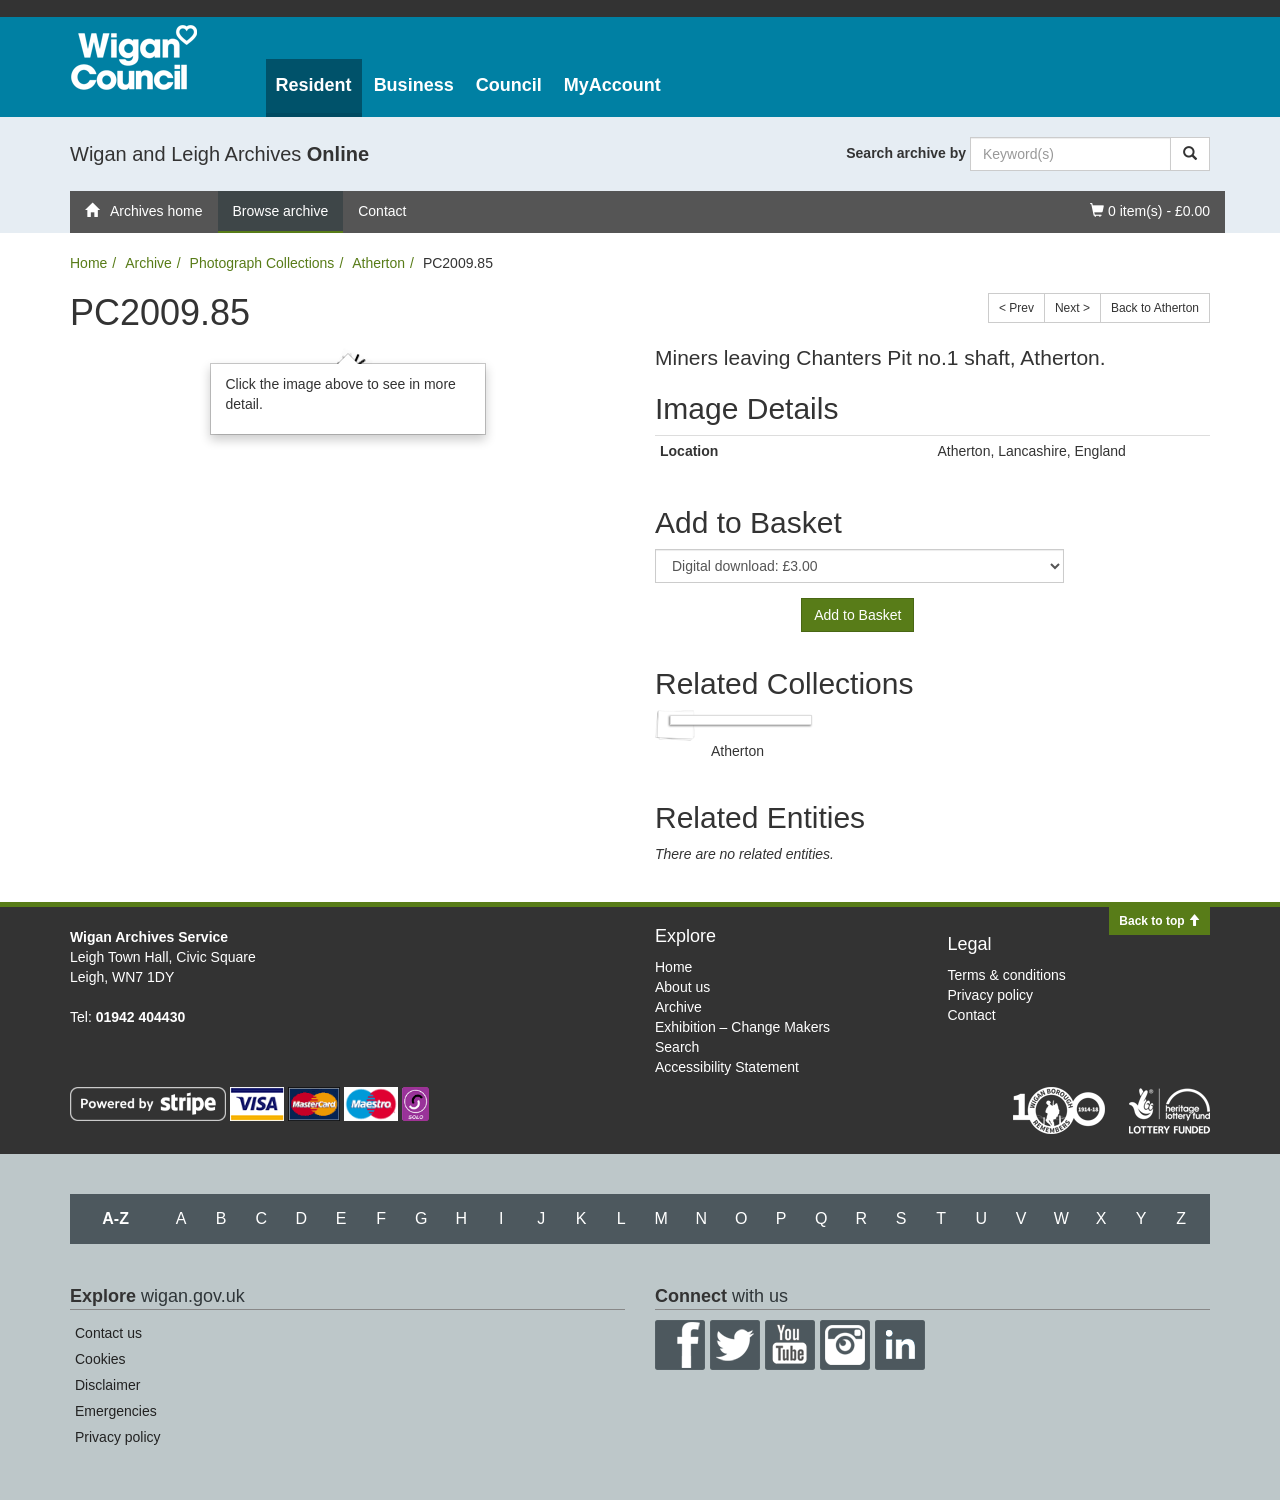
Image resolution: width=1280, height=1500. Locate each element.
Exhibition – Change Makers (742, 1027)
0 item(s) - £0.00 (1149, 209)
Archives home (144, 211)
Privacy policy (991, 995)
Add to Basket (857, 615)
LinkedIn (900, 1345)
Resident (314, 85)
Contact (382, 211)
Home (88, 263)
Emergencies (116, 1411)
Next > (1072, 308)
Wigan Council (134, 57)
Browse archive (281, 211)
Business (414, 85)
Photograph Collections (262, 263)
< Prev (1016, 308)
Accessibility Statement (727, 1067)
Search (677, 1047)
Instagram (845, 1345)
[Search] (1190, 154)
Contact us (108, 1333)
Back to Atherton (1155, 308)
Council (509, 85)
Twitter (735, 1345)
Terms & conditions (1007, 975)
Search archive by (906, 153)
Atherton (378, 263)
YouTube (790, 1345)
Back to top (1159, 921)
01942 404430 (141, 1017)
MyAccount (612, 85)
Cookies (100, 1359)
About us (682, 987)
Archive (148, 263)
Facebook (680, 1345)
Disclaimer (107, 1385)
